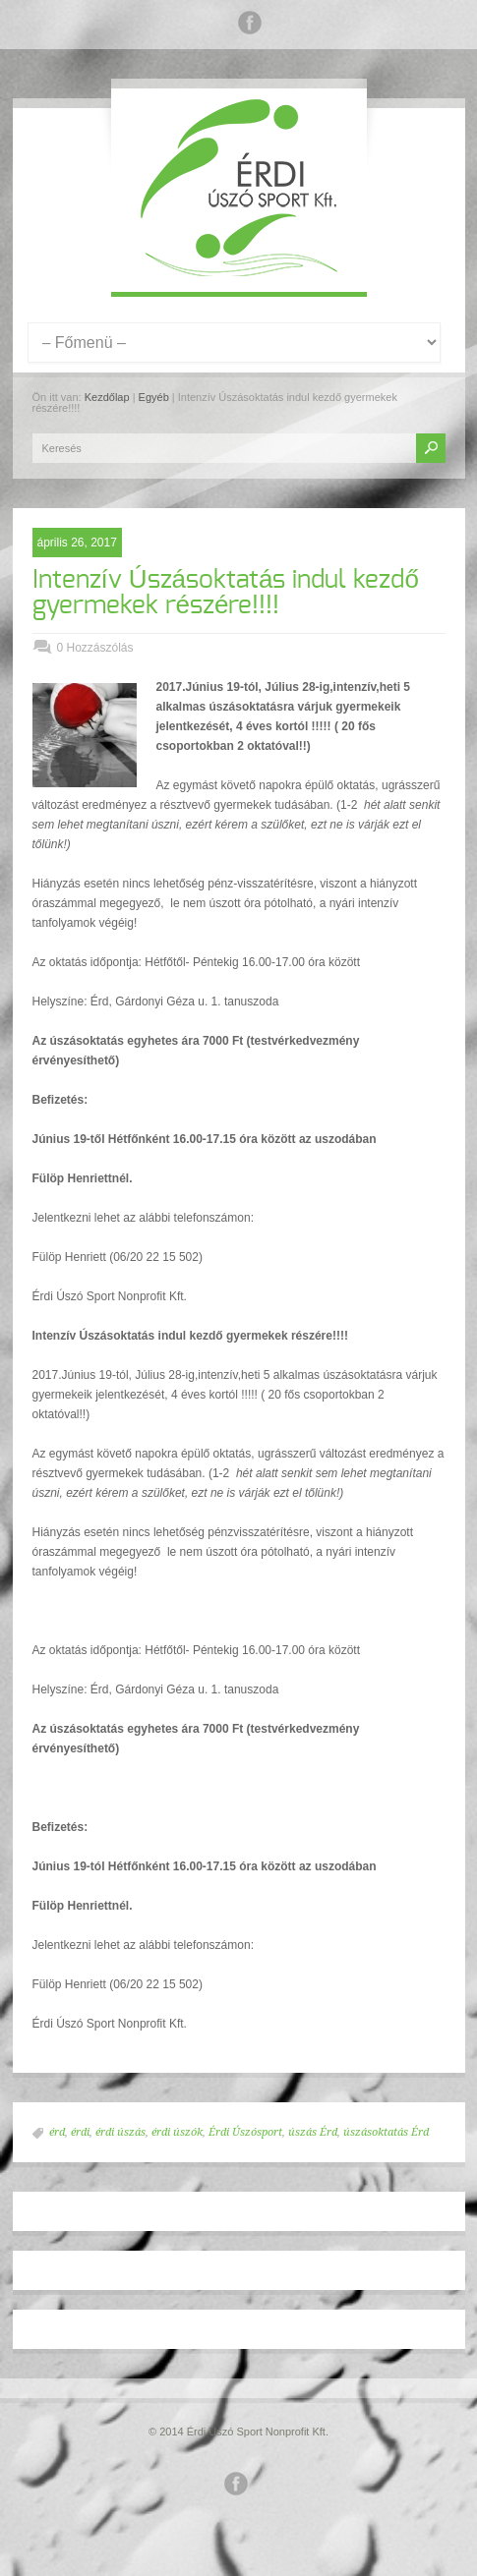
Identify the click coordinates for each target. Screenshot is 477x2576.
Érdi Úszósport (245, 2132)
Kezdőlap (107, 397)
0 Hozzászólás (95, 648)
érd (57, 2132)
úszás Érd (312, 2132)
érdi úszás (120, 2132)
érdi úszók (177, 2132)
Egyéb (154, 397)
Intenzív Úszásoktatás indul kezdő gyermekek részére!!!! (225, 592)
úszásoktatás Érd (386, 2132)
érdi (80, 2132)
